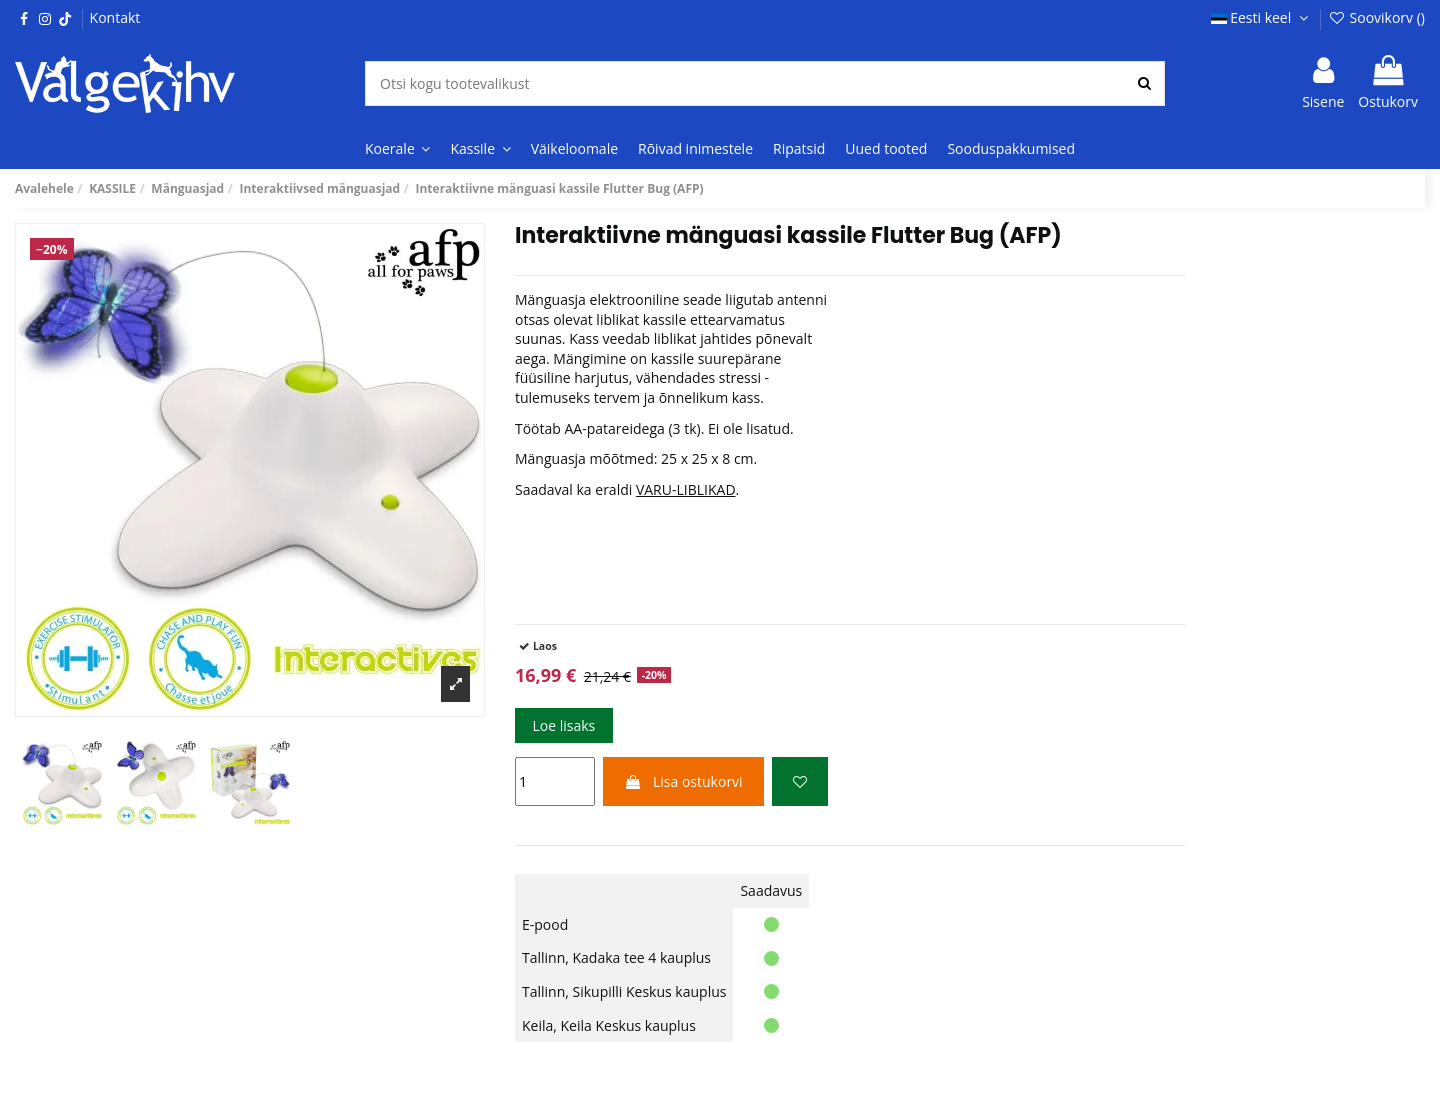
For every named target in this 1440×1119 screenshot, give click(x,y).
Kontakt (115, 17)
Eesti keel (1262, 17)
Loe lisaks (563, 725)
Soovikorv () (1376, 17)
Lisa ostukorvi (683, 781)
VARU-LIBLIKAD (686, 489)
